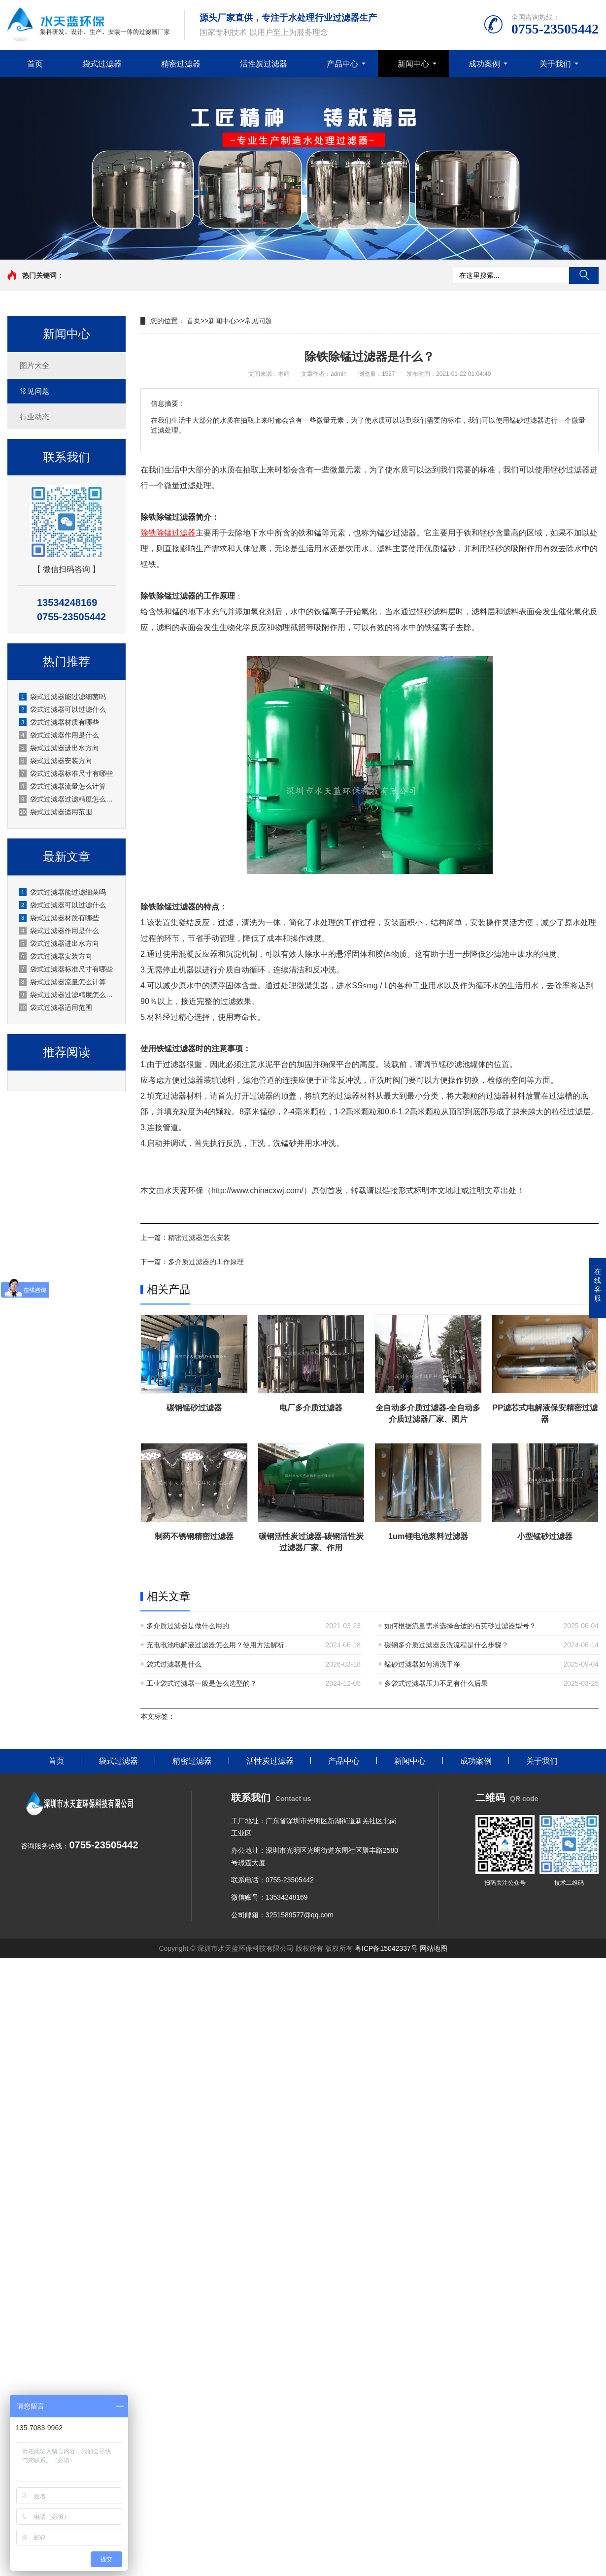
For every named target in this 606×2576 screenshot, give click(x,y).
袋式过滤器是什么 (174, 1664)
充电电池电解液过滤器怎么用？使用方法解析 (215, 1645)
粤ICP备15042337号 (386, 1948)
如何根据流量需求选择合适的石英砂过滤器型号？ (460, 1626)
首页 (35, 64)
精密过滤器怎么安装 (199, 1237)
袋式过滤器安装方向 (55, 761)
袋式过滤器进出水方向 (59, 748)
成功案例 (484, 64)
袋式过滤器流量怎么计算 (62, 786)
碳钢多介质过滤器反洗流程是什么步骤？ (446, 1645)
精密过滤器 (181, 64)
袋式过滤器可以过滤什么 (62, 709)
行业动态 (34, 416)
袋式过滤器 (102, 64)
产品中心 (342, 64)
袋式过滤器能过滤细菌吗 (62, 697)
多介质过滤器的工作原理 (206, 1262)
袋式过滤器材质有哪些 (59, 722)
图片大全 (34, 365)
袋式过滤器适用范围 (55, 812)
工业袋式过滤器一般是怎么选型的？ (201, 1683)
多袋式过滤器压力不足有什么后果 (436, 1683)
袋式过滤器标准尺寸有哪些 (66, 773)
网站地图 (433, 1948)
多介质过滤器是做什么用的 (187, 1626)
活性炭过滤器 (263, 64)
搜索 (584, 275)
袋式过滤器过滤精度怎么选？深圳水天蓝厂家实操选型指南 (67, 799)
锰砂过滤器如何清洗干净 (422, 1664)
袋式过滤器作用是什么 (59, 735)
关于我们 (555, 64)
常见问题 (34, 391)
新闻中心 (413, 64)
